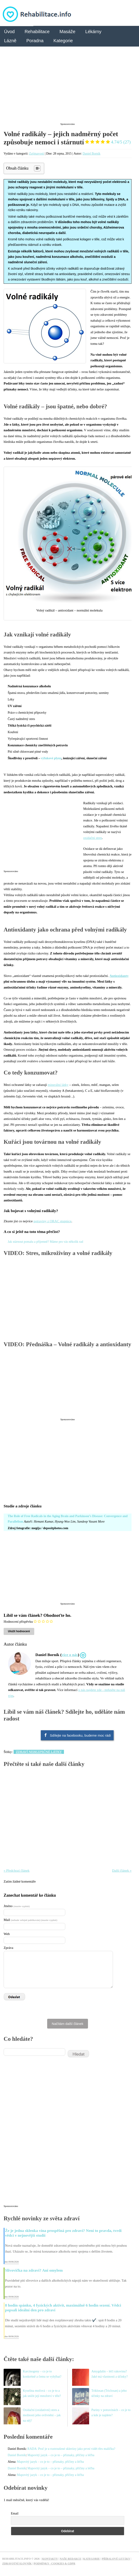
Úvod (9, 31)
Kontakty (50, 2558)
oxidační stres (92, 838)
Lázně (10, 40)
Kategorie (63, 40)
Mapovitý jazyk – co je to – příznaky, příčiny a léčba (60, 2455)
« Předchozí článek (16, 1870)
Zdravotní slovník (17, 2563)
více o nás (70, 1654)
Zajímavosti (36, 153)
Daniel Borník (91, 153)
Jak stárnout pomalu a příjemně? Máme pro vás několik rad (45, 1241)
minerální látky (58, 1085)
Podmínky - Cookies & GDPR (55, 2563)
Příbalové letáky (116, 2558)
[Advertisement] (71, 88)
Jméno (17, 1906)
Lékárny (93, 31)
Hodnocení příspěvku (18, 1621)
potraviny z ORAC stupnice (52, 1221)
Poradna (35, 40)
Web (7, 1934)
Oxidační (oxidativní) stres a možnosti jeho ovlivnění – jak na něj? (42, 2415)
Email (14, 2513)
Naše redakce (70, 2558)
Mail (30, 1920)
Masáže (67, 31)
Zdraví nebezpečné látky (39, 1752)
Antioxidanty (119, 976)
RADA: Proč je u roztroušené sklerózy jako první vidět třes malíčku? (71, 2448)
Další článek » (122, 1870)
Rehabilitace (36, 31)
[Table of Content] (37, 168)
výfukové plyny (51, 758)
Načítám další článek (67, 2024)
